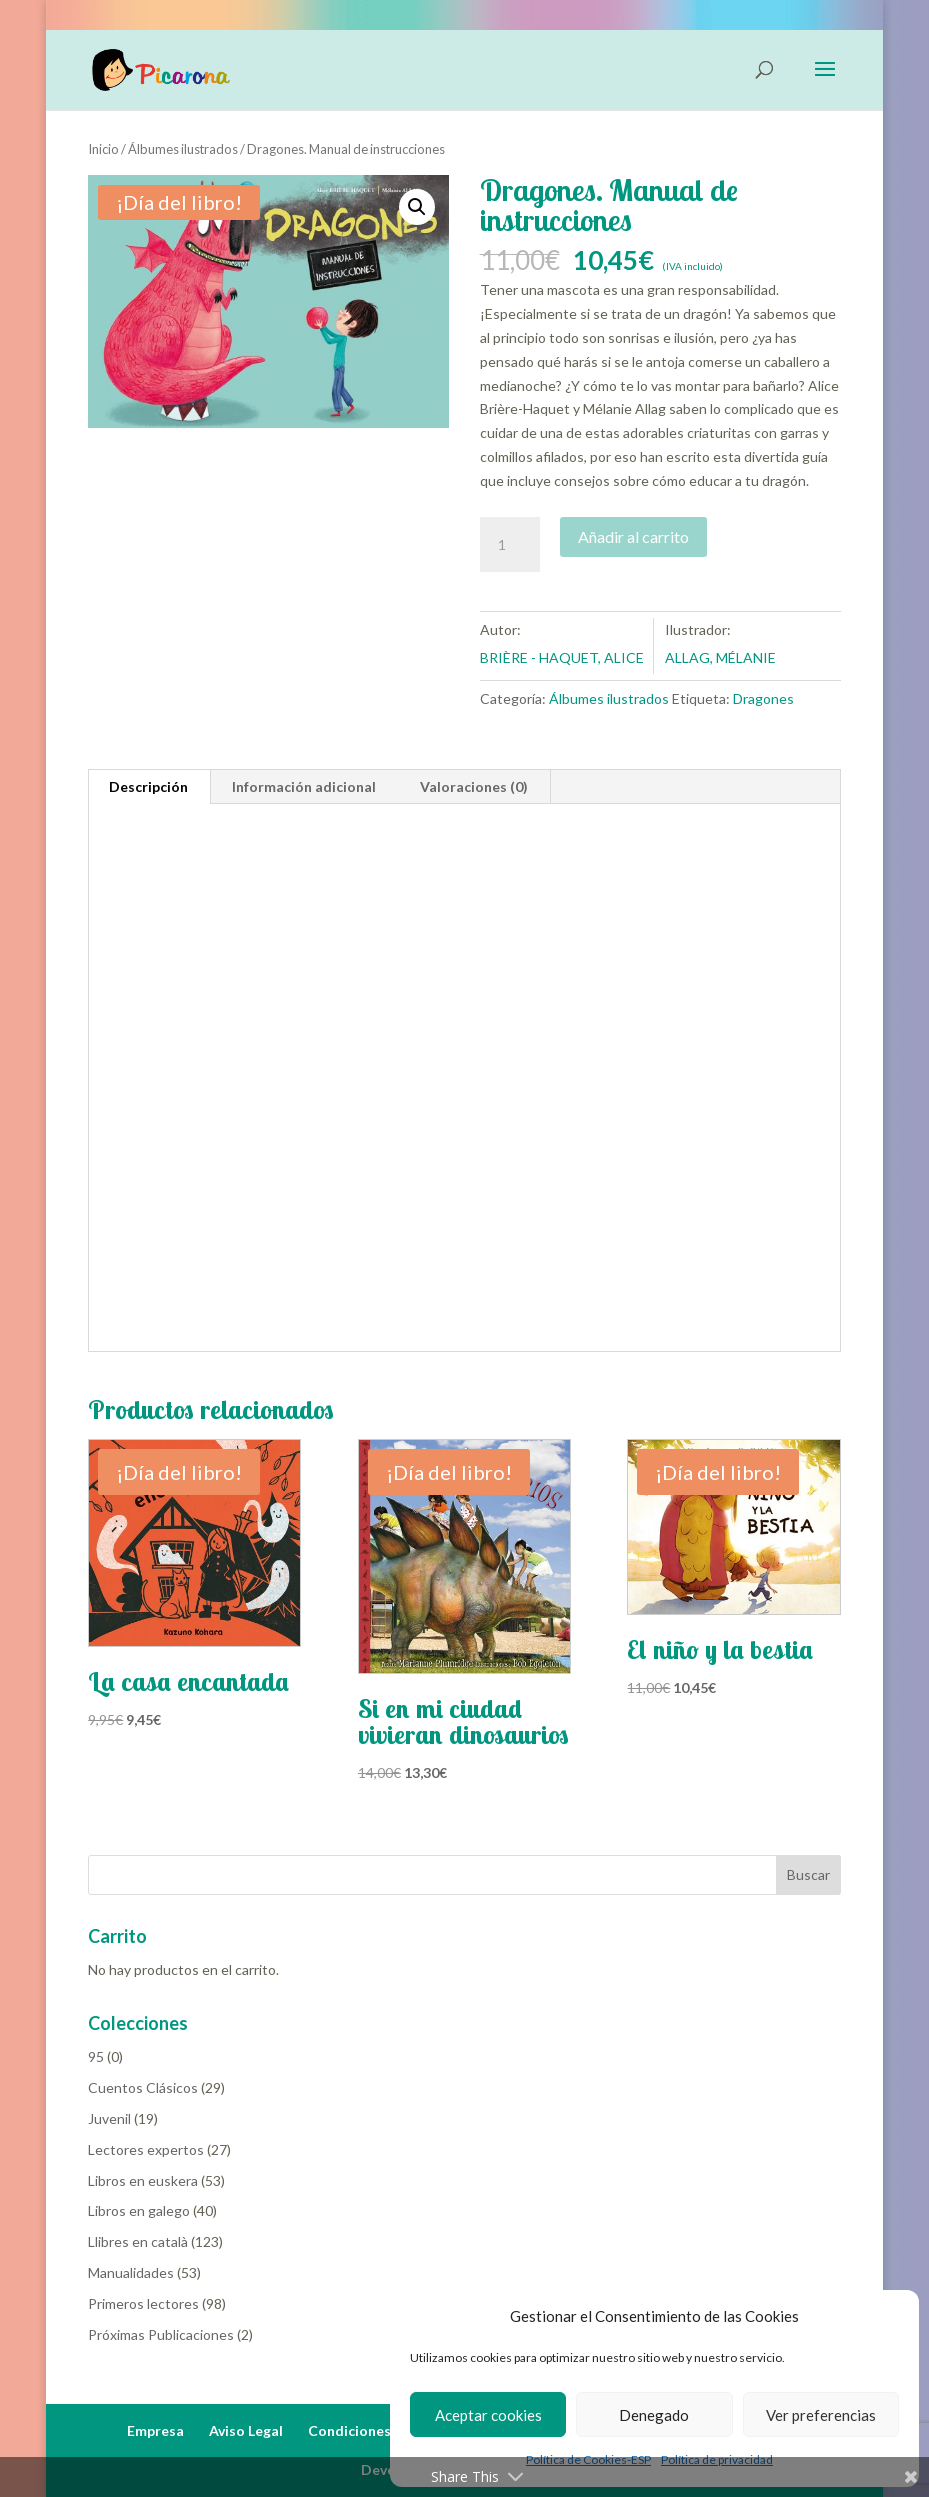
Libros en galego (139, 2210)
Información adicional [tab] (304, 786)
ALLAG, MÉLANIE (720, 657)
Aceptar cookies (488, 2415)
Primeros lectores (143, 2303)
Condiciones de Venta (381, 2430)
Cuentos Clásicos (143, 2087)
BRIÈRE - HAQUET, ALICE (562, 657)
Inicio (103, 149)
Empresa (155, 2430)
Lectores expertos (146, 2149)
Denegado (654, 2415)
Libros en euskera (143, 2180)
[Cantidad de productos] (510, 545)
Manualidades (131, 2272)
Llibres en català (138, 2241)
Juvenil (109, 2118)
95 (96, 2056)
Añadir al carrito (633, 536)
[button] (417, 207)
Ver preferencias (821, 2415)
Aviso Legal (246, 2430)
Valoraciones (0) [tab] (474, 786)
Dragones (763, 698)
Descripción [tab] (148, 786)
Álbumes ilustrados (183, 149)
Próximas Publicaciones (161, 2334)
